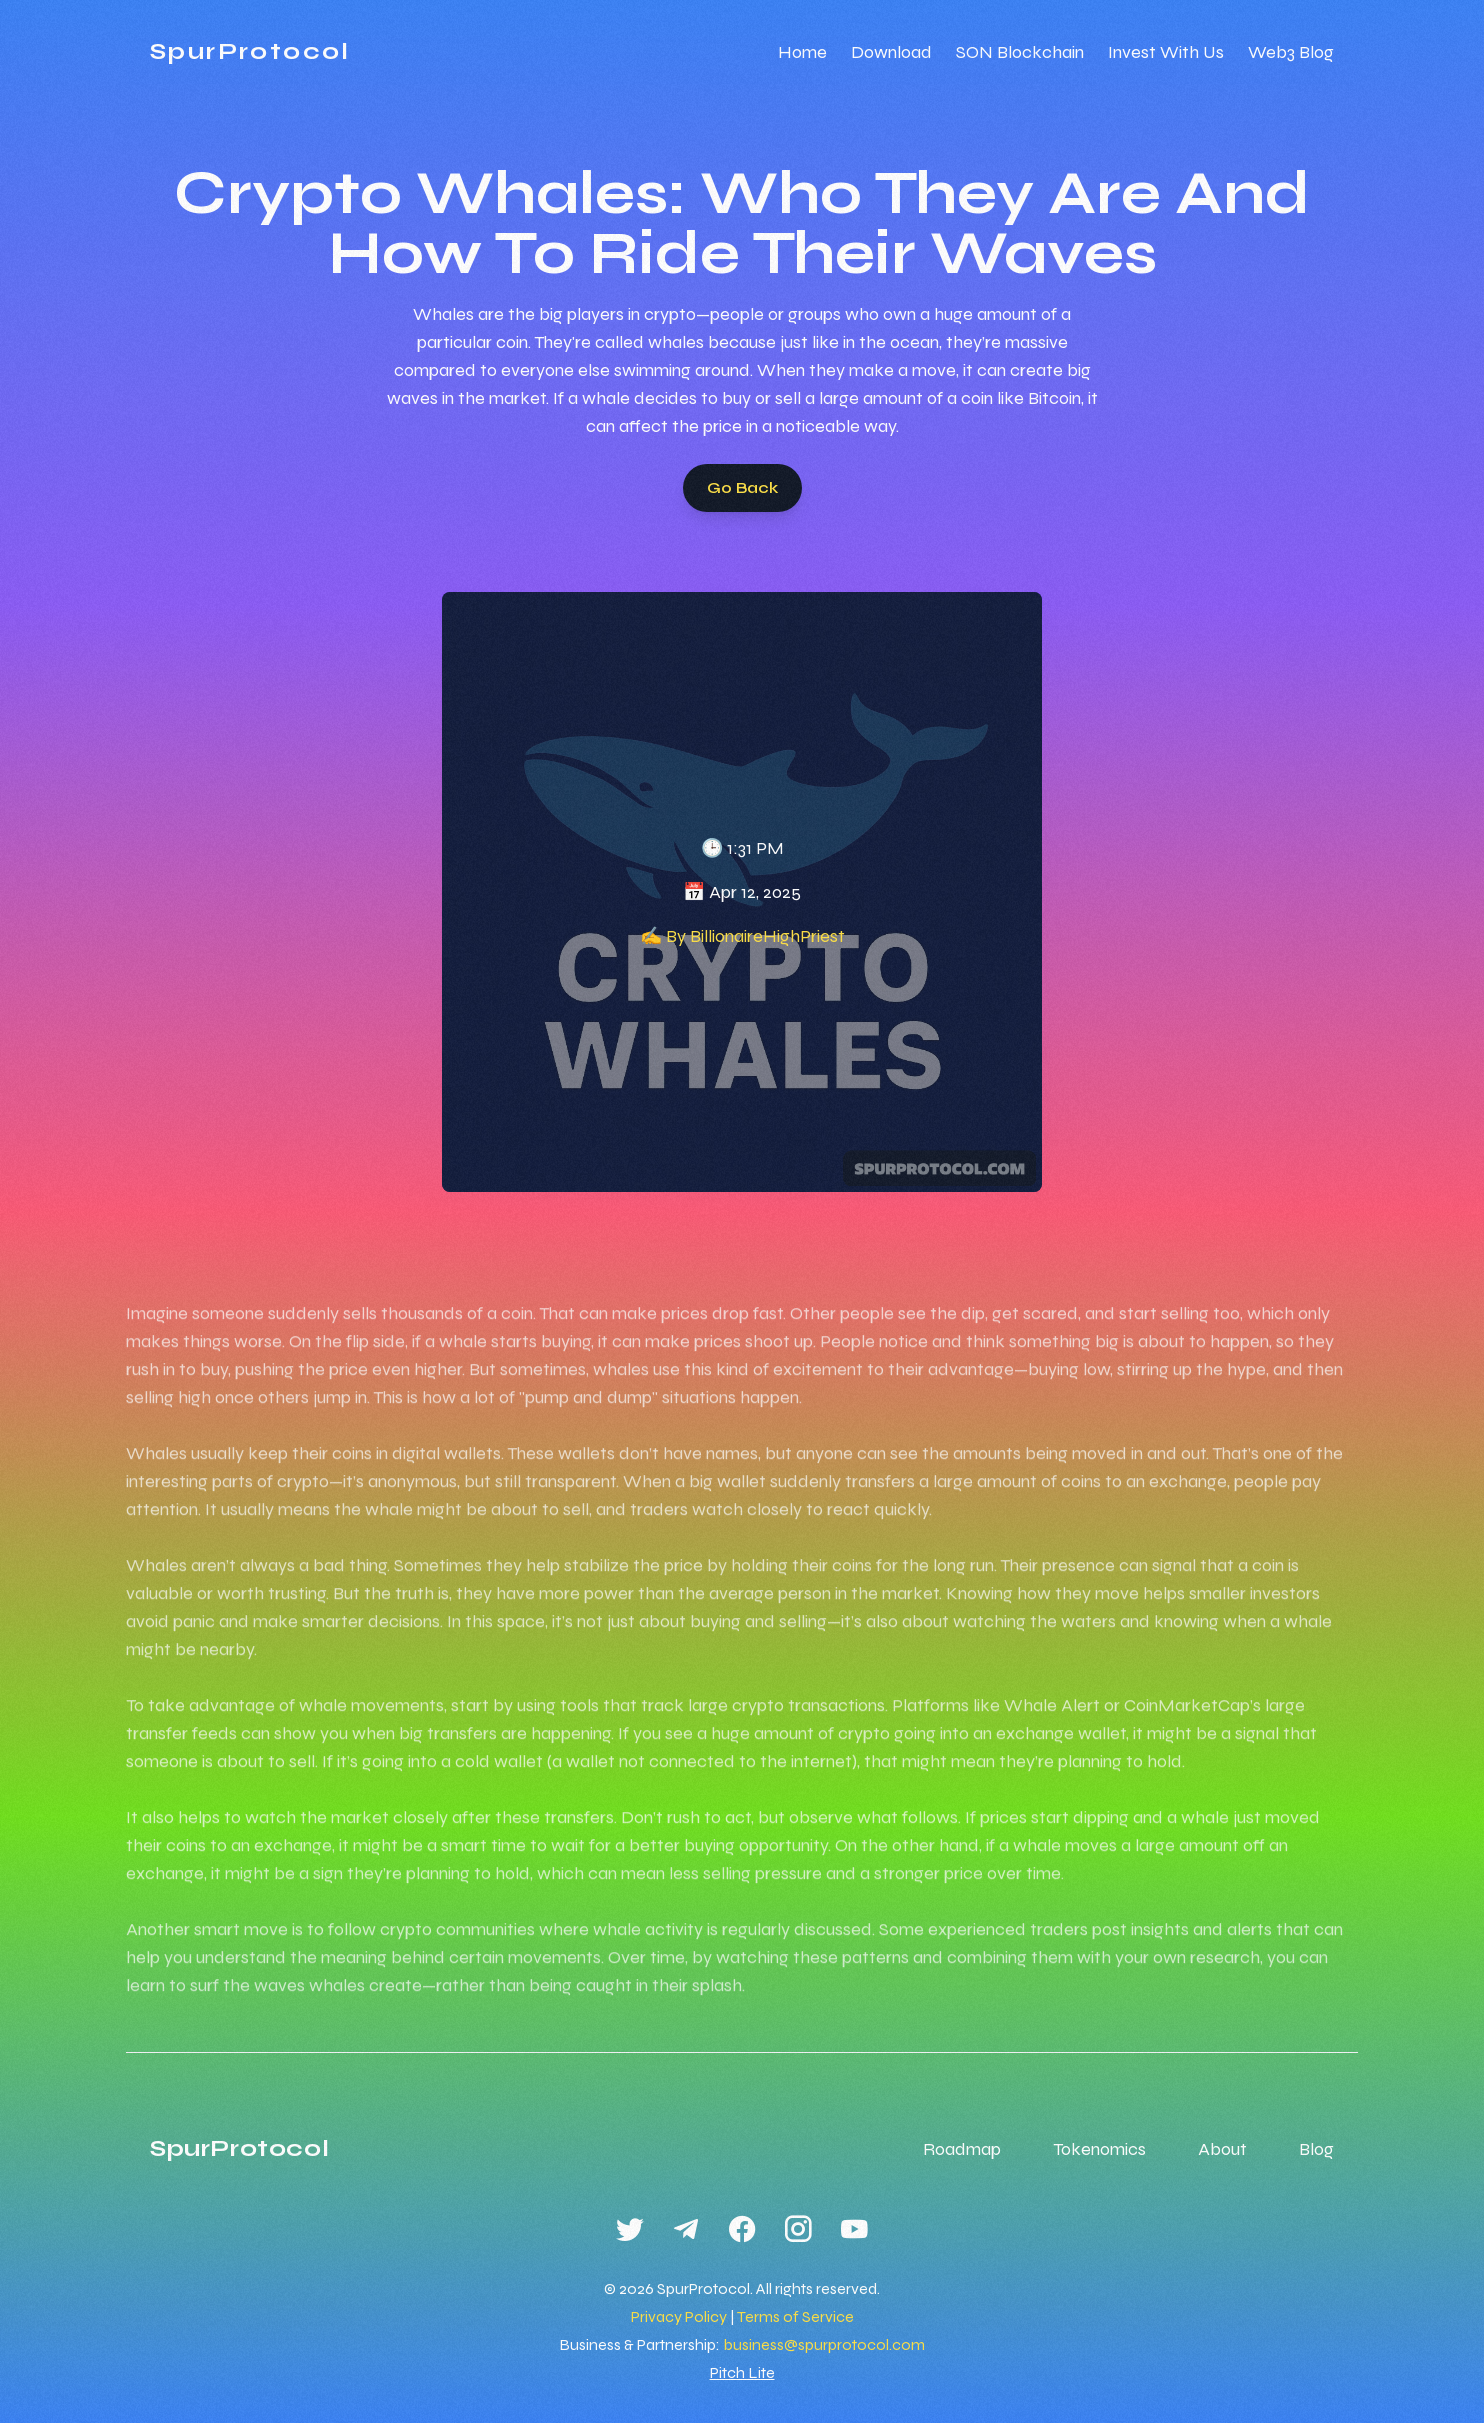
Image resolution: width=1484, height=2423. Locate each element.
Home (802, 52)
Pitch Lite (742, 2372)
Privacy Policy (679, 2316)
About (1222, 2149)
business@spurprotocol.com (824, 2344)
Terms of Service (795, 2316)
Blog (1316, 2149)
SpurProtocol (250, 51)
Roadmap (962, 2149)
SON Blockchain (1020, 52)
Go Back (742, 487)
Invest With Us (1166, 52)
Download (891, 52)
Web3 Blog (1291, 52)
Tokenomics (1099, 2149)
